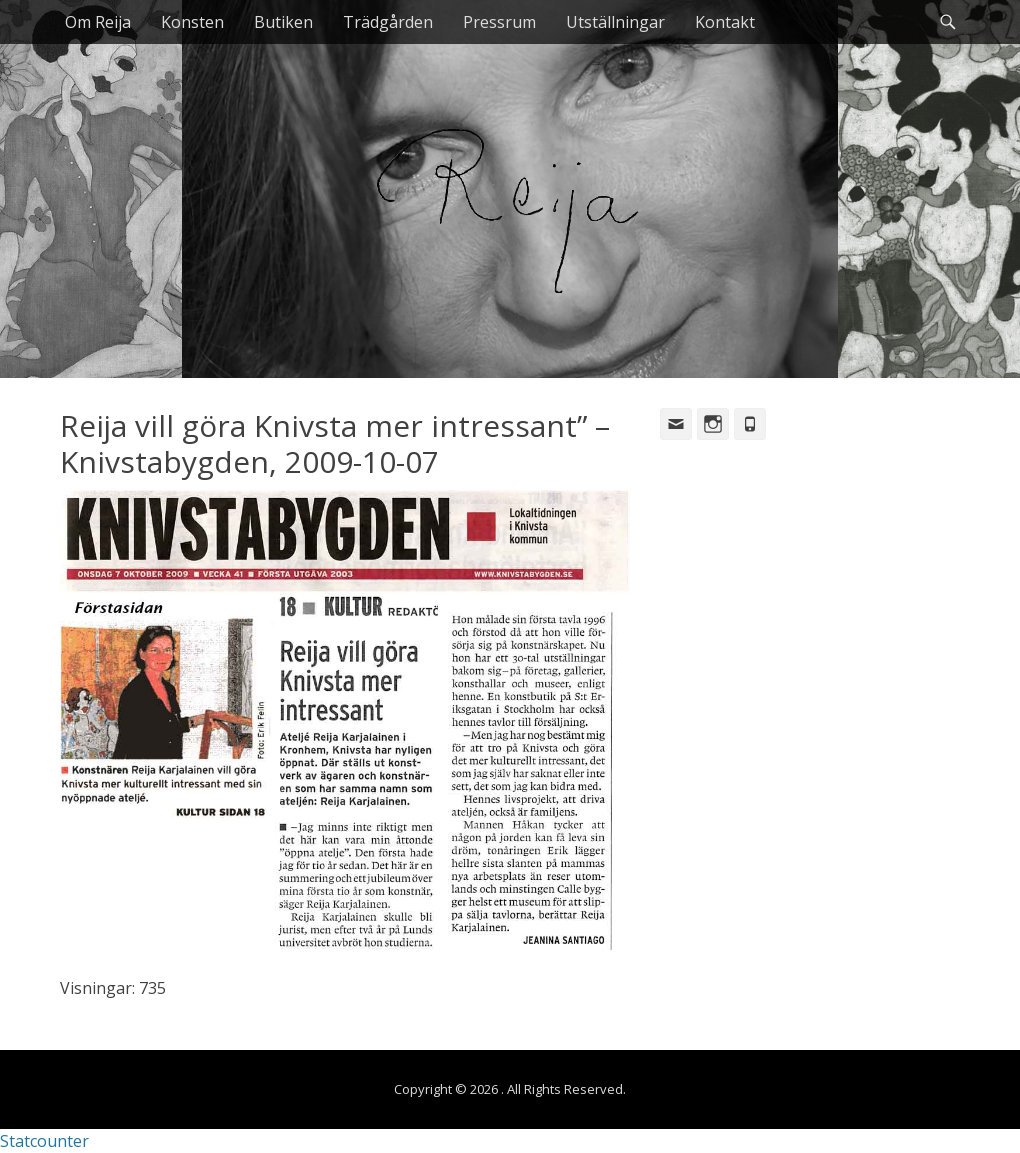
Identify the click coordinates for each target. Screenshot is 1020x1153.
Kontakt (725, 22)
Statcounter (44, 1141)
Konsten (192, 22)
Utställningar (615, 22)
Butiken (283, 22)
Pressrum (499, 22)
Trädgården (388, 22)
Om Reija (98, 22)
